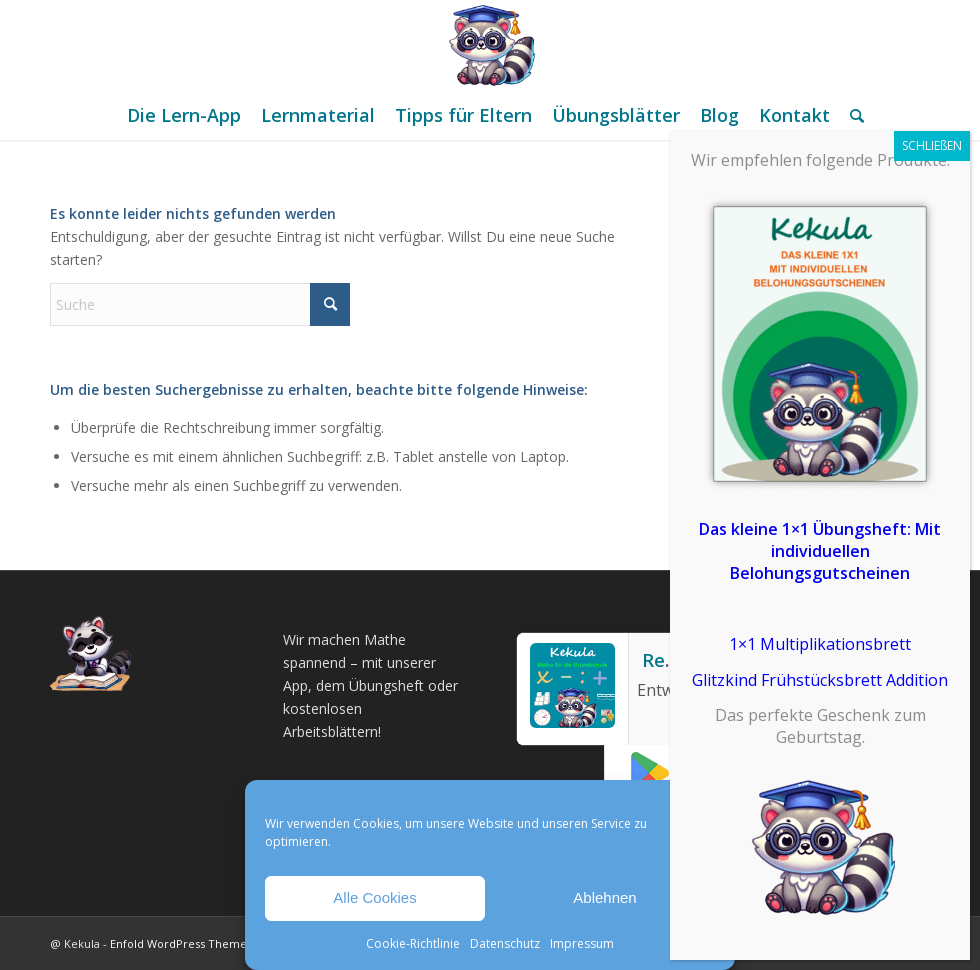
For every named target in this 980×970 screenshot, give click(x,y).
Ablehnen (604, 897)
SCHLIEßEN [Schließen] (932, 145)
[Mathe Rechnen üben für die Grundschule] (490, 45)
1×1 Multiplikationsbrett (820, 644)
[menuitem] (184, 115)
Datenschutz (505, 943)
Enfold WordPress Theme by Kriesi (203, 943)
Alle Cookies (374, 897)
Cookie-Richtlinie (413, 943)
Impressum (582, 943)
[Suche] (852, 115)
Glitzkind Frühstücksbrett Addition (820, 680)
